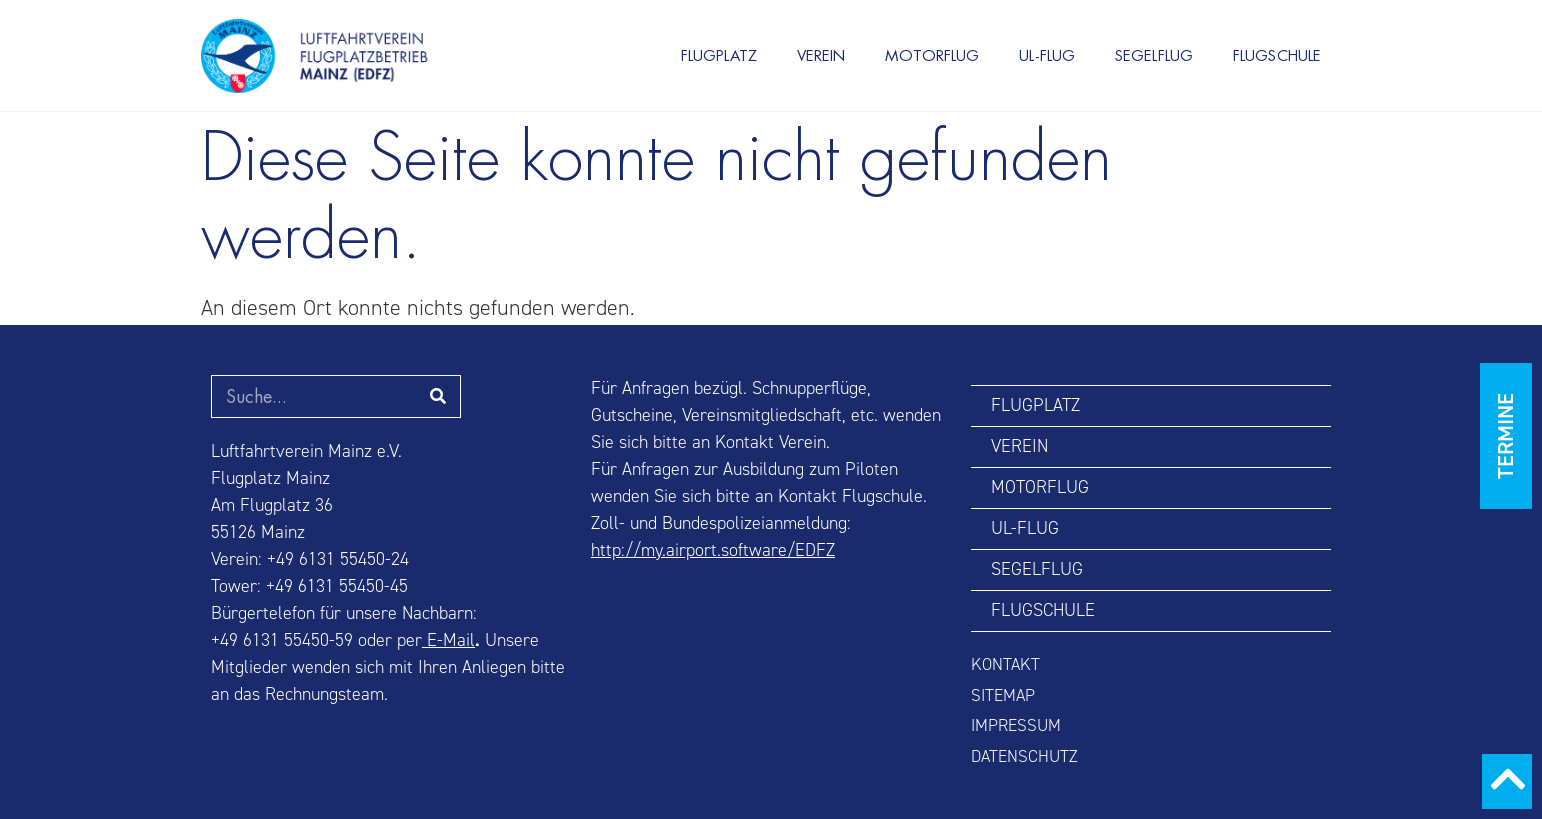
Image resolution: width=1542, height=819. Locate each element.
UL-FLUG (1047, 55)
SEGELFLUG (1154, 55)
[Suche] (438, 396)
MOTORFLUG (932, 55)
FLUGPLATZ (719, 55)
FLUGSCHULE (1277, 55)
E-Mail (448, 640)
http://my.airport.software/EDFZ (713, 550)
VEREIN (821, 55)
